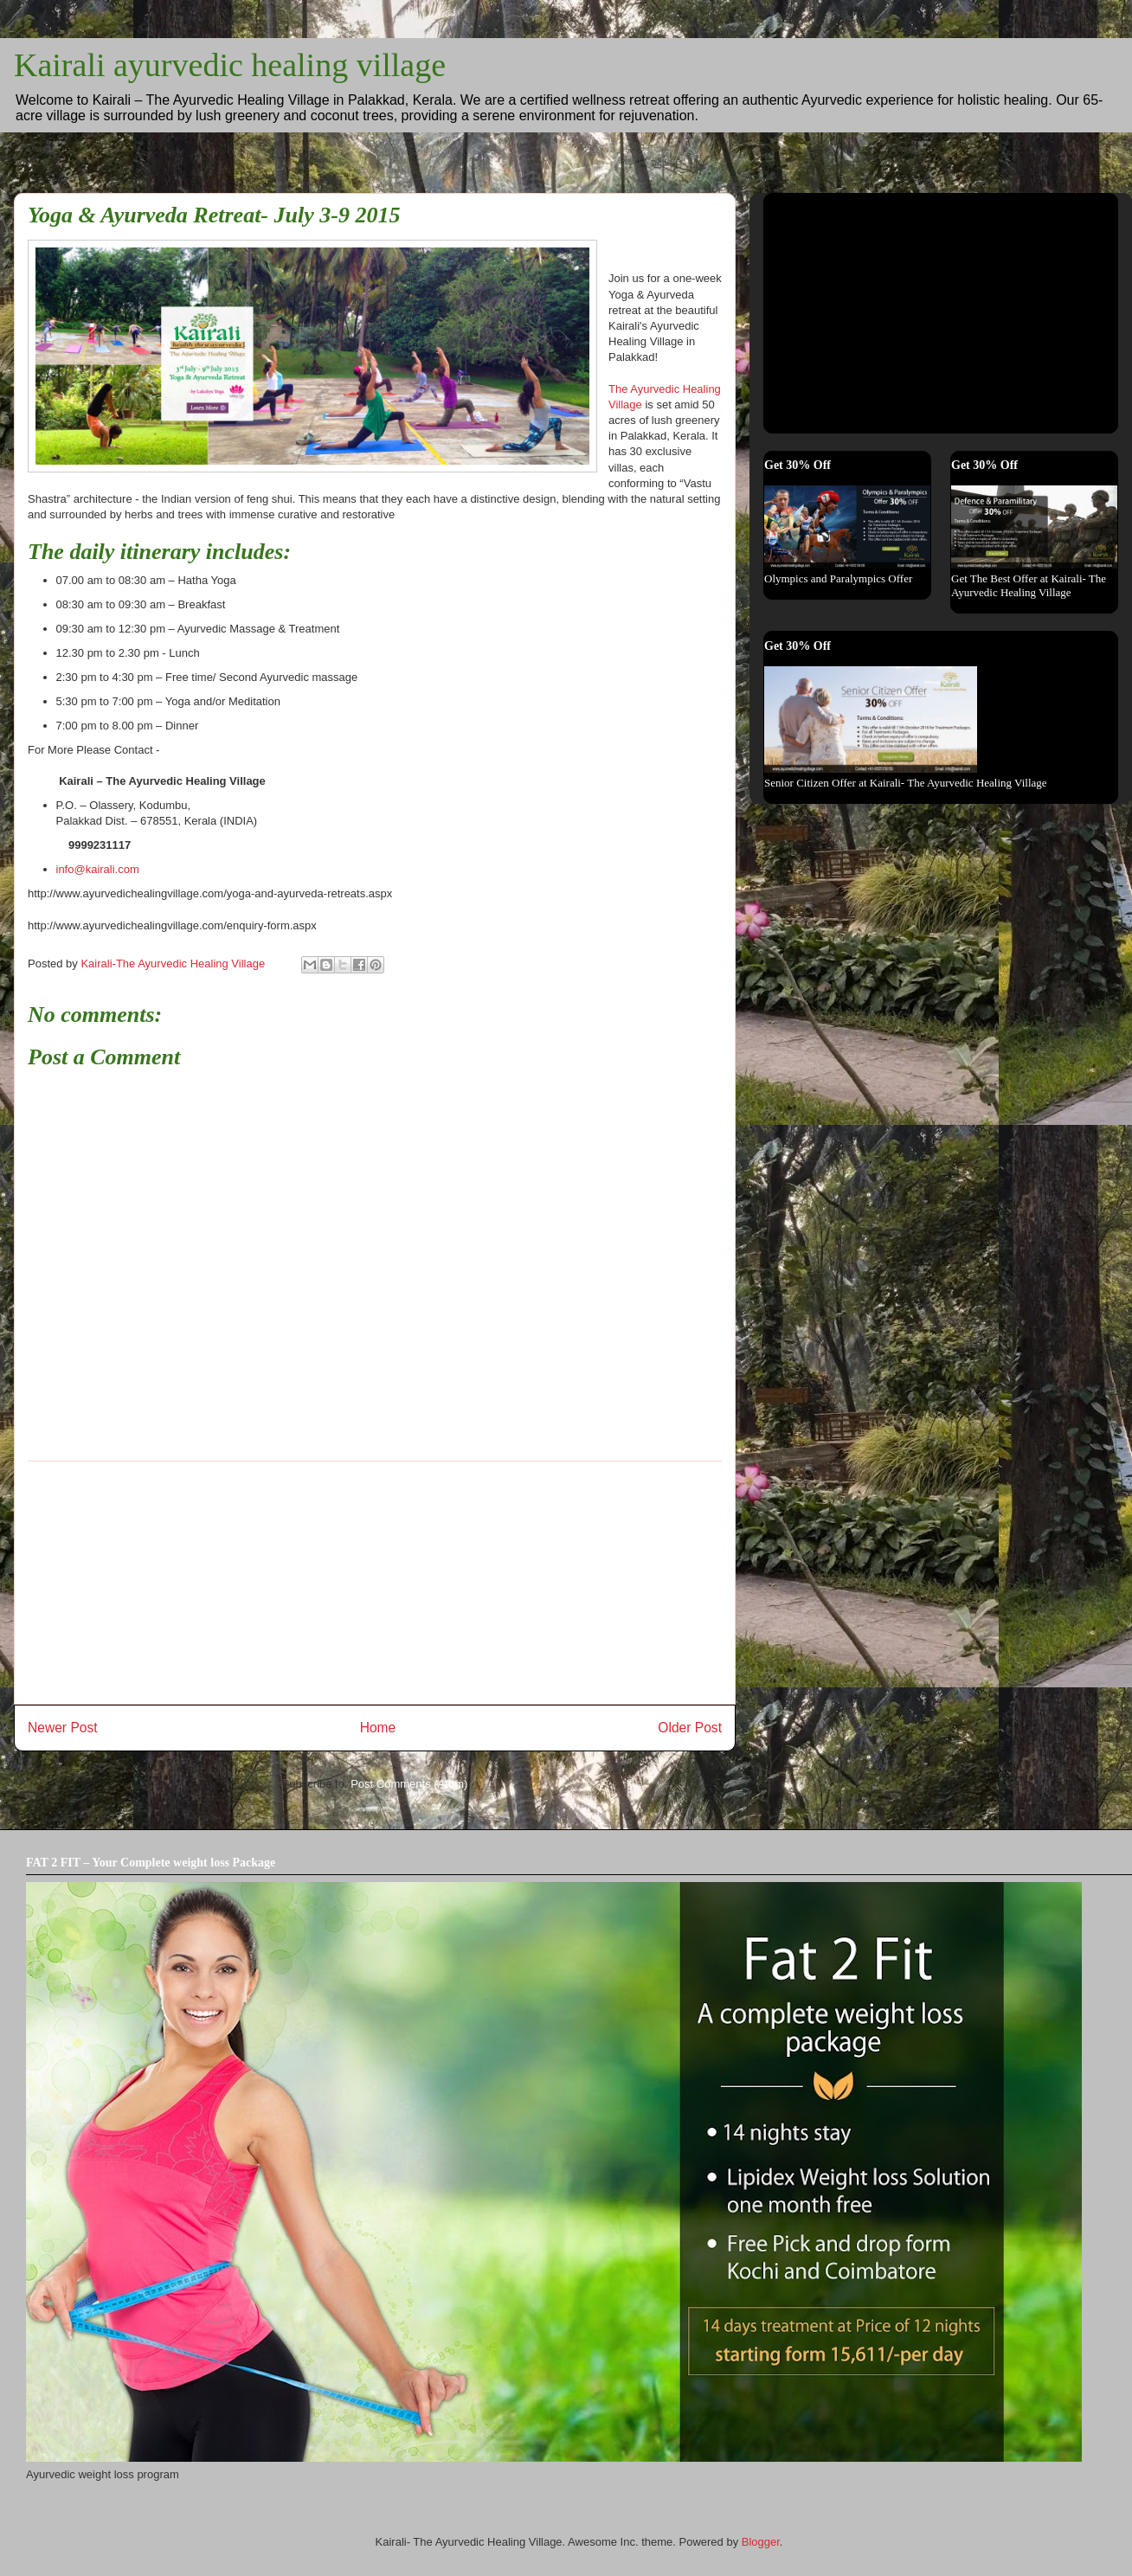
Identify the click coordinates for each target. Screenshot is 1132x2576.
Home (378, 1727)
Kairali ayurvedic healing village (230, 65)
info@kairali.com (97, 869)
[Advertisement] (375, 1582)
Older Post (690, 1727)
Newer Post (63, 1727)
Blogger (761, 2541)
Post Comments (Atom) (409, 1783)
